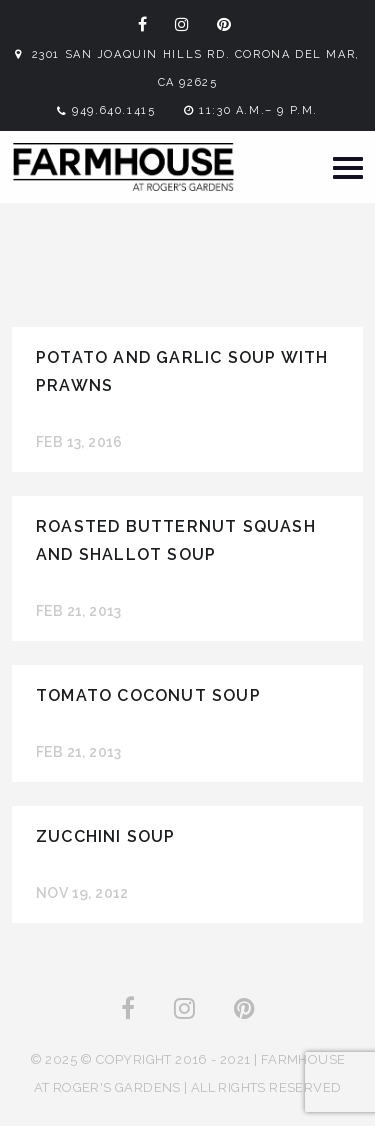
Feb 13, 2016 (79, 442)
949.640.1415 (113, 110)
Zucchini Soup (106, 836)
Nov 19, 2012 (82, 893)
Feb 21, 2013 (79, 611)
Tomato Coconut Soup (148, 695)
